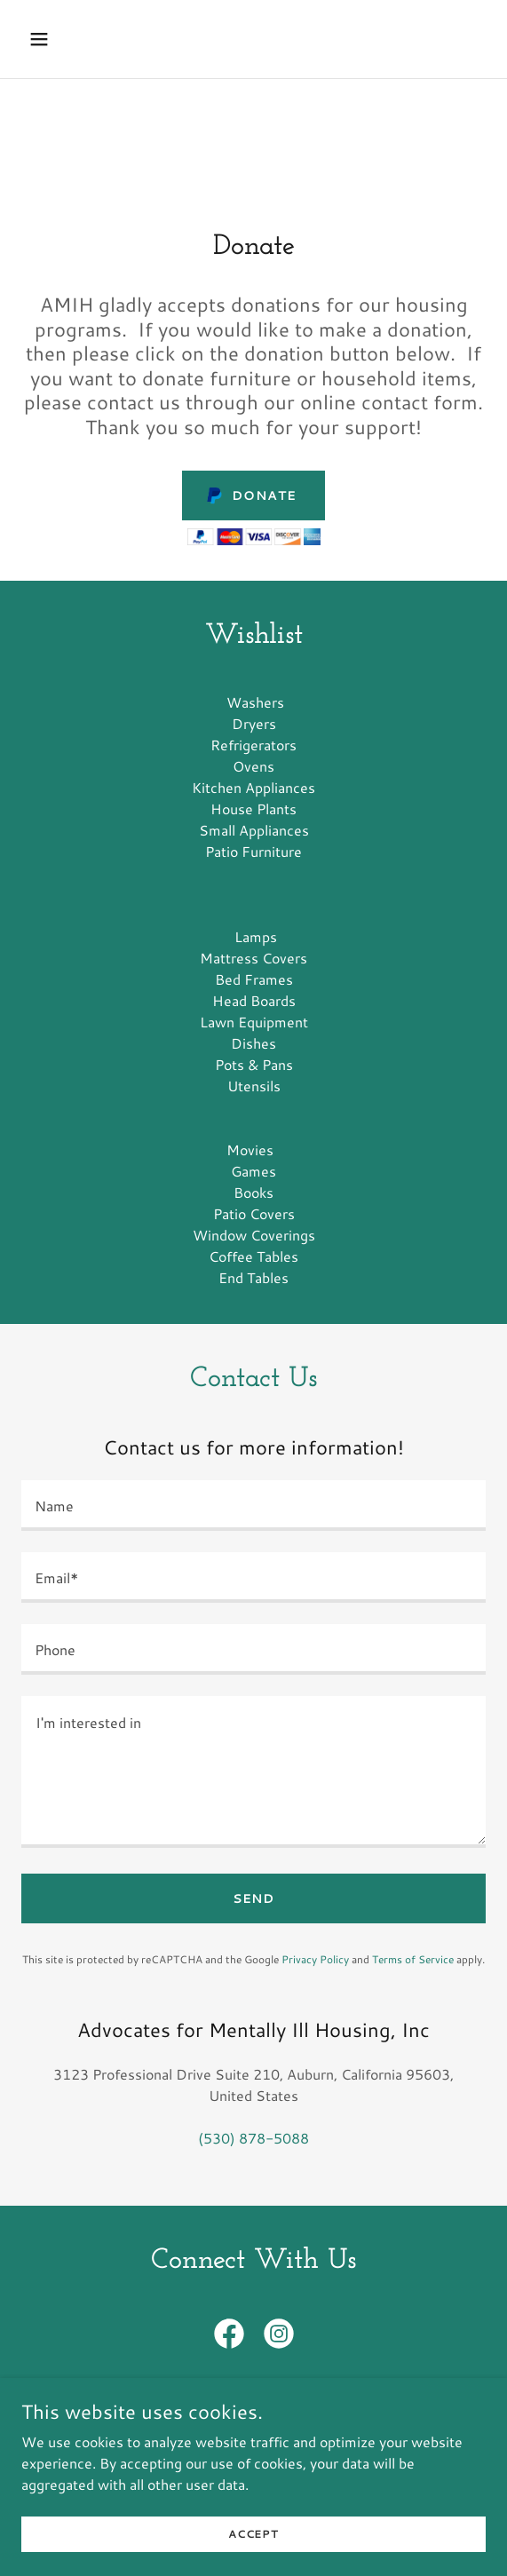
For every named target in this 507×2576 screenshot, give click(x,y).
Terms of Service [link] (413, 1959)
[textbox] (253, 1505)
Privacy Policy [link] (315, 1959)
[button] (56, 39)
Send (254, 1898)
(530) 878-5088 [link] (253, 2138)
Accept (253, 2557)
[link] (229, 2337)
